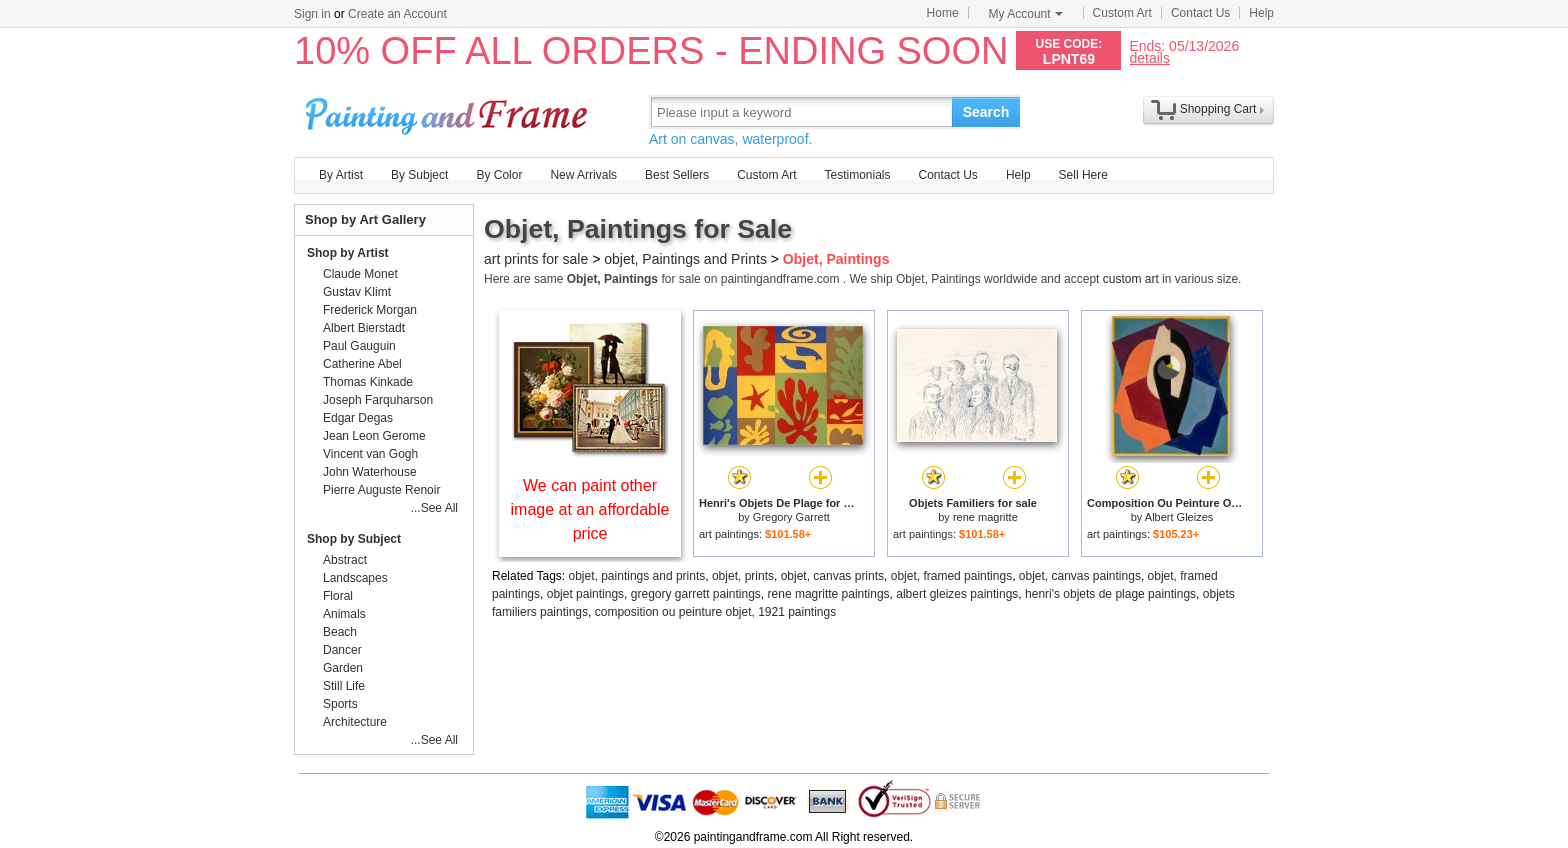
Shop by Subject (354, 539)
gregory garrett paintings (696, 594)
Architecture (355, 722)
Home (943, 13)
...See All (434, 508)
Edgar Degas (358, 418)
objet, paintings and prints (637, 576)
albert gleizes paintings (957, 594)
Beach (340, 632)
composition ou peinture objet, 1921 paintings (716, 612)
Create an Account (397, 14)
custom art (1131, 279)
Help (1261, 13)
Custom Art (1122, 13)
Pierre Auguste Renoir (381, 490)
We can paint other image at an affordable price (590, 509)
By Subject (419, 175)
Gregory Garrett (791, 517)
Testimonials (857, 175)
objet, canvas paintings (1080, 576)
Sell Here (1083, 175)
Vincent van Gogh (370, 454)
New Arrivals (583, 175)
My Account (1026, 14)
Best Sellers (677, 175)
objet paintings (585, 594)
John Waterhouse (370, 472)
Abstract (345, 560)
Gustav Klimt (357, 292)
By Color (499, 175)
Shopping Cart (1218, 109)
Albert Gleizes (1179, 517)
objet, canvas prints (832, 576)
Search (986, 112)
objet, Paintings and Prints (685, 259)
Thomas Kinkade (368, 382)
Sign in (312, 14)
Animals (344, 614)
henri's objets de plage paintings (1110, 594)
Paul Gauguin (359, 346)
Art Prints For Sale (449, 111)
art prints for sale (536, 259)
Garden (343, 668)
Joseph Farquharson (378, 400)
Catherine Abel (362, 364)
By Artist (341, 175)
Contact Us (1200, 13)
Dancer (342, 650)
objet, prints (743, 576)
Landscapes (355, 578)
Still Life (344, 686)
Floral (338, 596)
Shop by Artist (348, 253)
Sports (340, 704)
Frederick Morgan (370, 310)
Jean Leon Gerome (374, 436)
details (1149, 57)
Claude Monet (360, 274)
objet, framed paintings (951, 576)
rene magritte (985, 517)
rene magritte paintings (829, 594)
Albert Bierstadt (364, 328)
